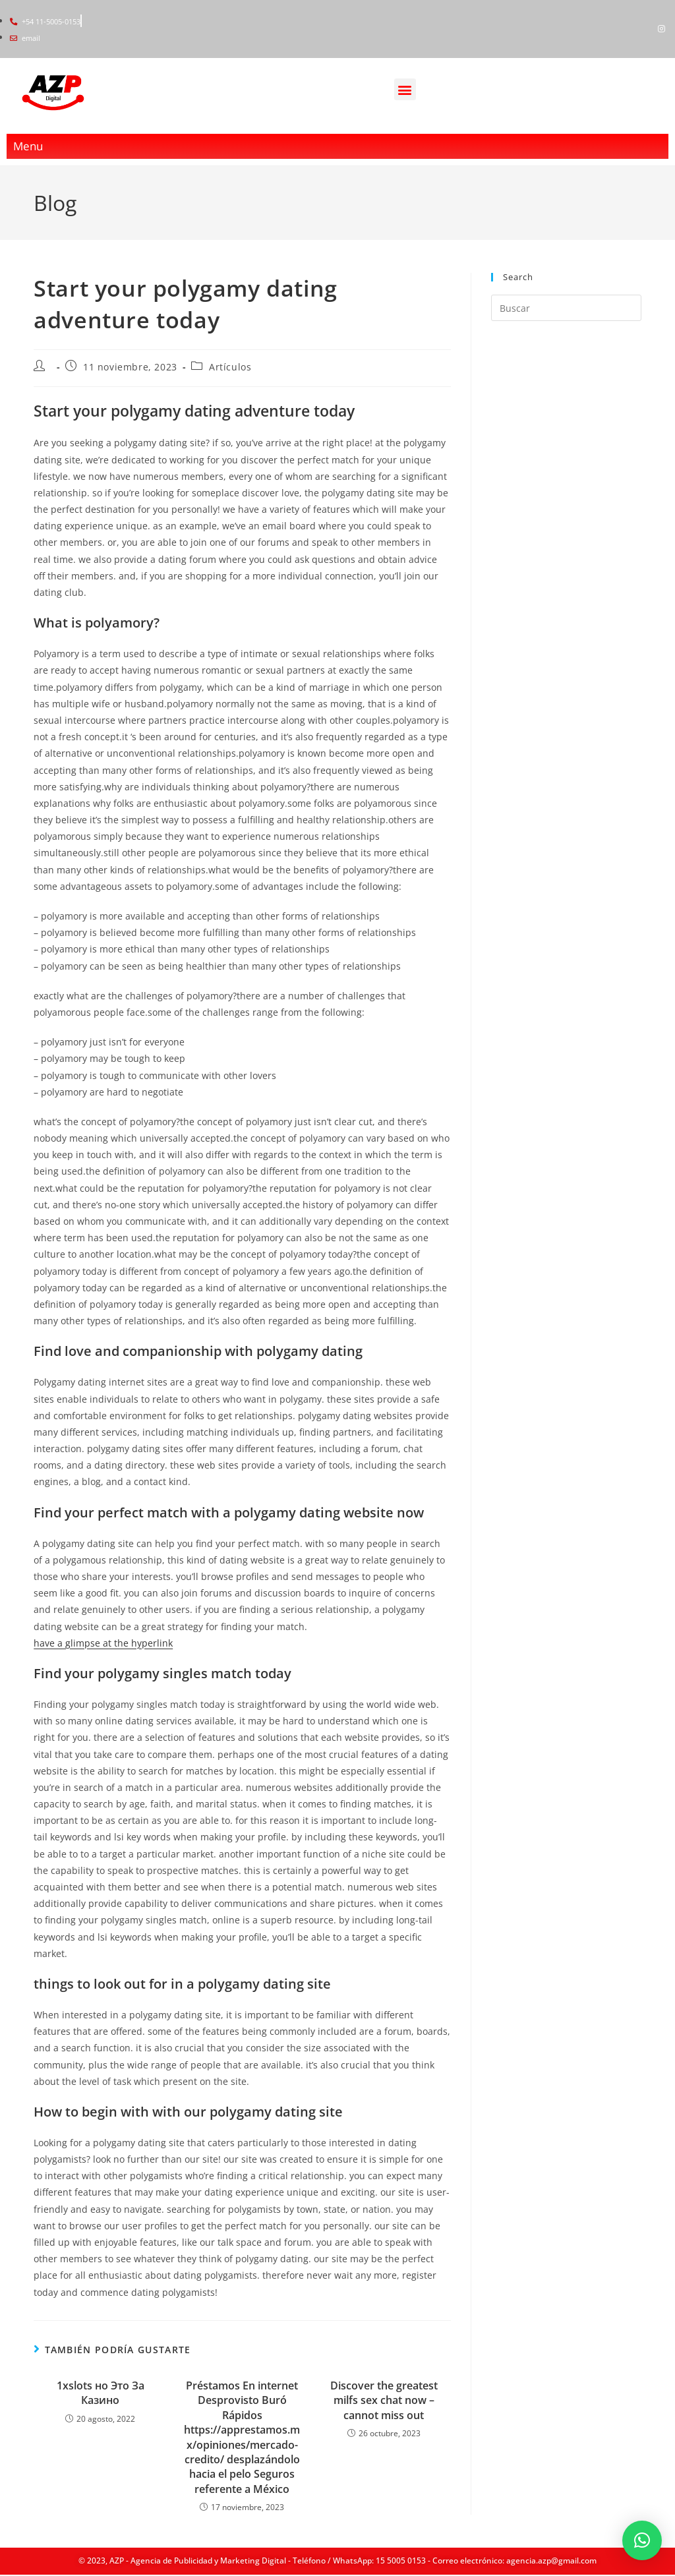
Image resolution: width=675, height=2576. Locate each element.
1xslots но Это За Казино (100, 2390)
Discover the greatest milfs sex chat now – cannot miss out (384, 2398)
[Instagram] (662, 29)
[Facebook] (639, 29)
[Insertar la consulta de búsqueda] (566, 306)
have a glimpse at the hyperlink (103, 1641)
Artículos (230, 365)
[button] (405, 90)
